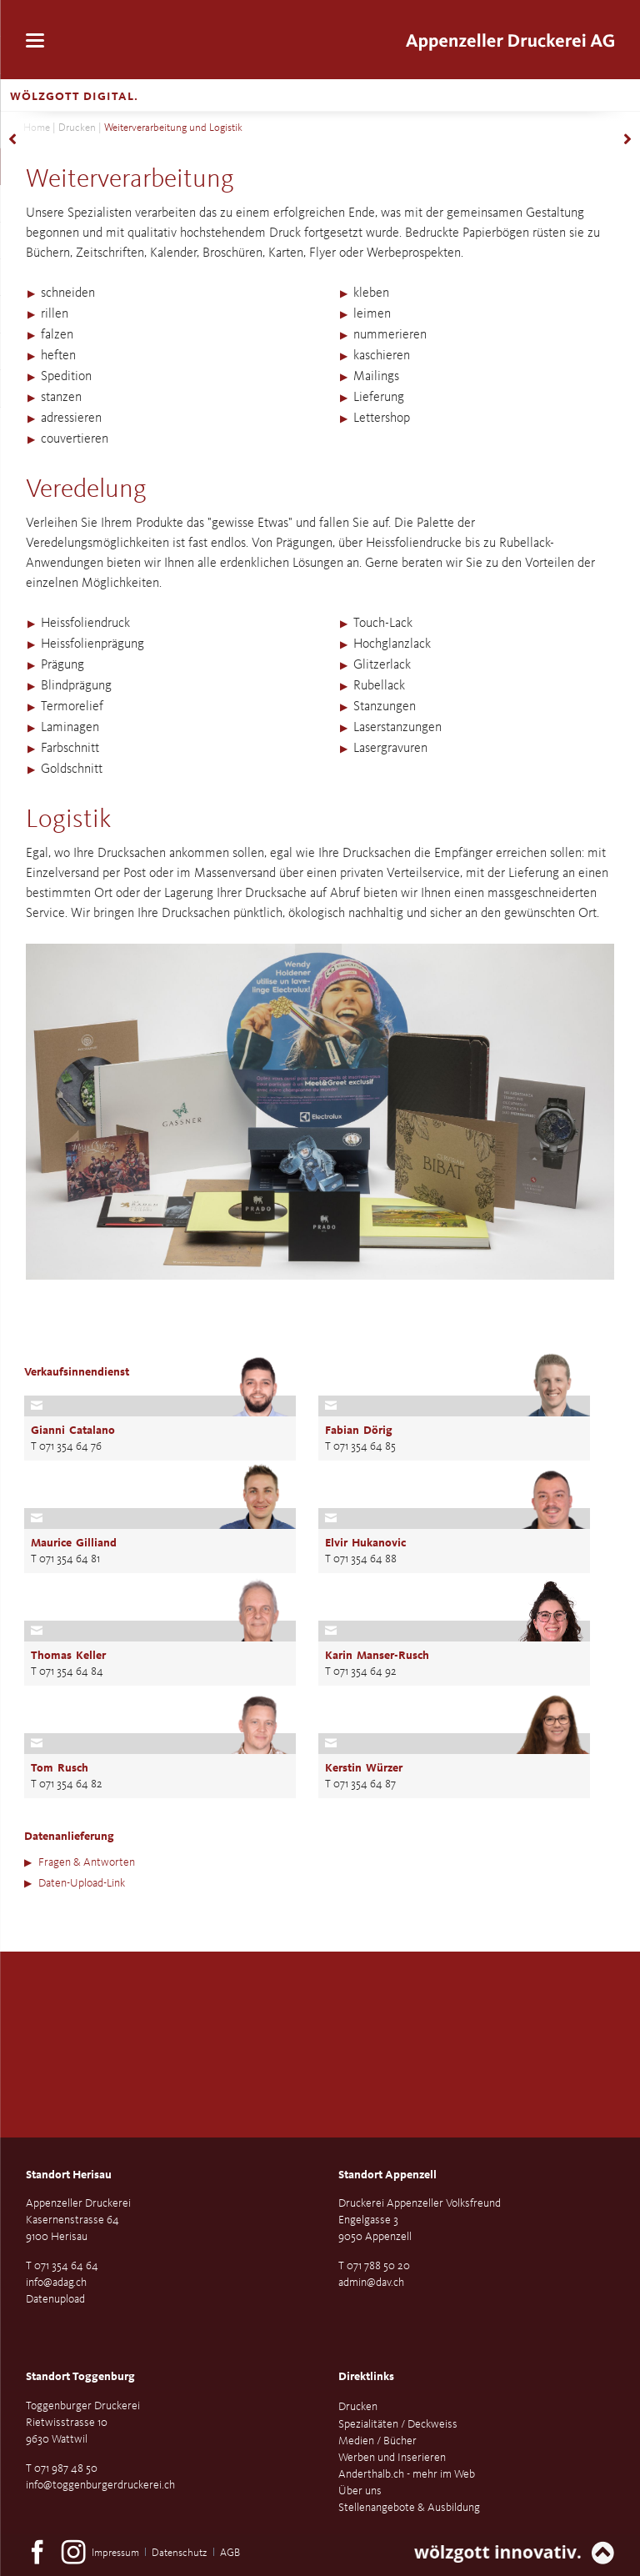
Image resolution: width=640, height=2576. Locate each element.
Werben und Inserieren (392, 2457)
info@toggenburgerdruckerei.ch (100, 2485)
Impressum (115, 2553)
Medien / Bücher (377, 2441)
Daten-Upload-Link (81, 1883)
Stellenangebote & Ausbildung (409, 2507)
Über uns (360, 2491)
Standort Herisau (69, 2175)
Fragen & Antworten (86, 1862)
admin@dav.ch (371, 2282)
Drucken (77, 128)
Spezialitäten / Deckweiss (398, 2424)
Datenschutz (179, 2553)
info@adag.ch (56, 2282)
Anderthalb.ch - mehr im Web (406, 2474)
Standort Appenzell (387, 2175)
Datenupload (55, 2299)
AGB (230, 2553)
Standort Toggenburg (80, 2377)
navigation (35, 40)
